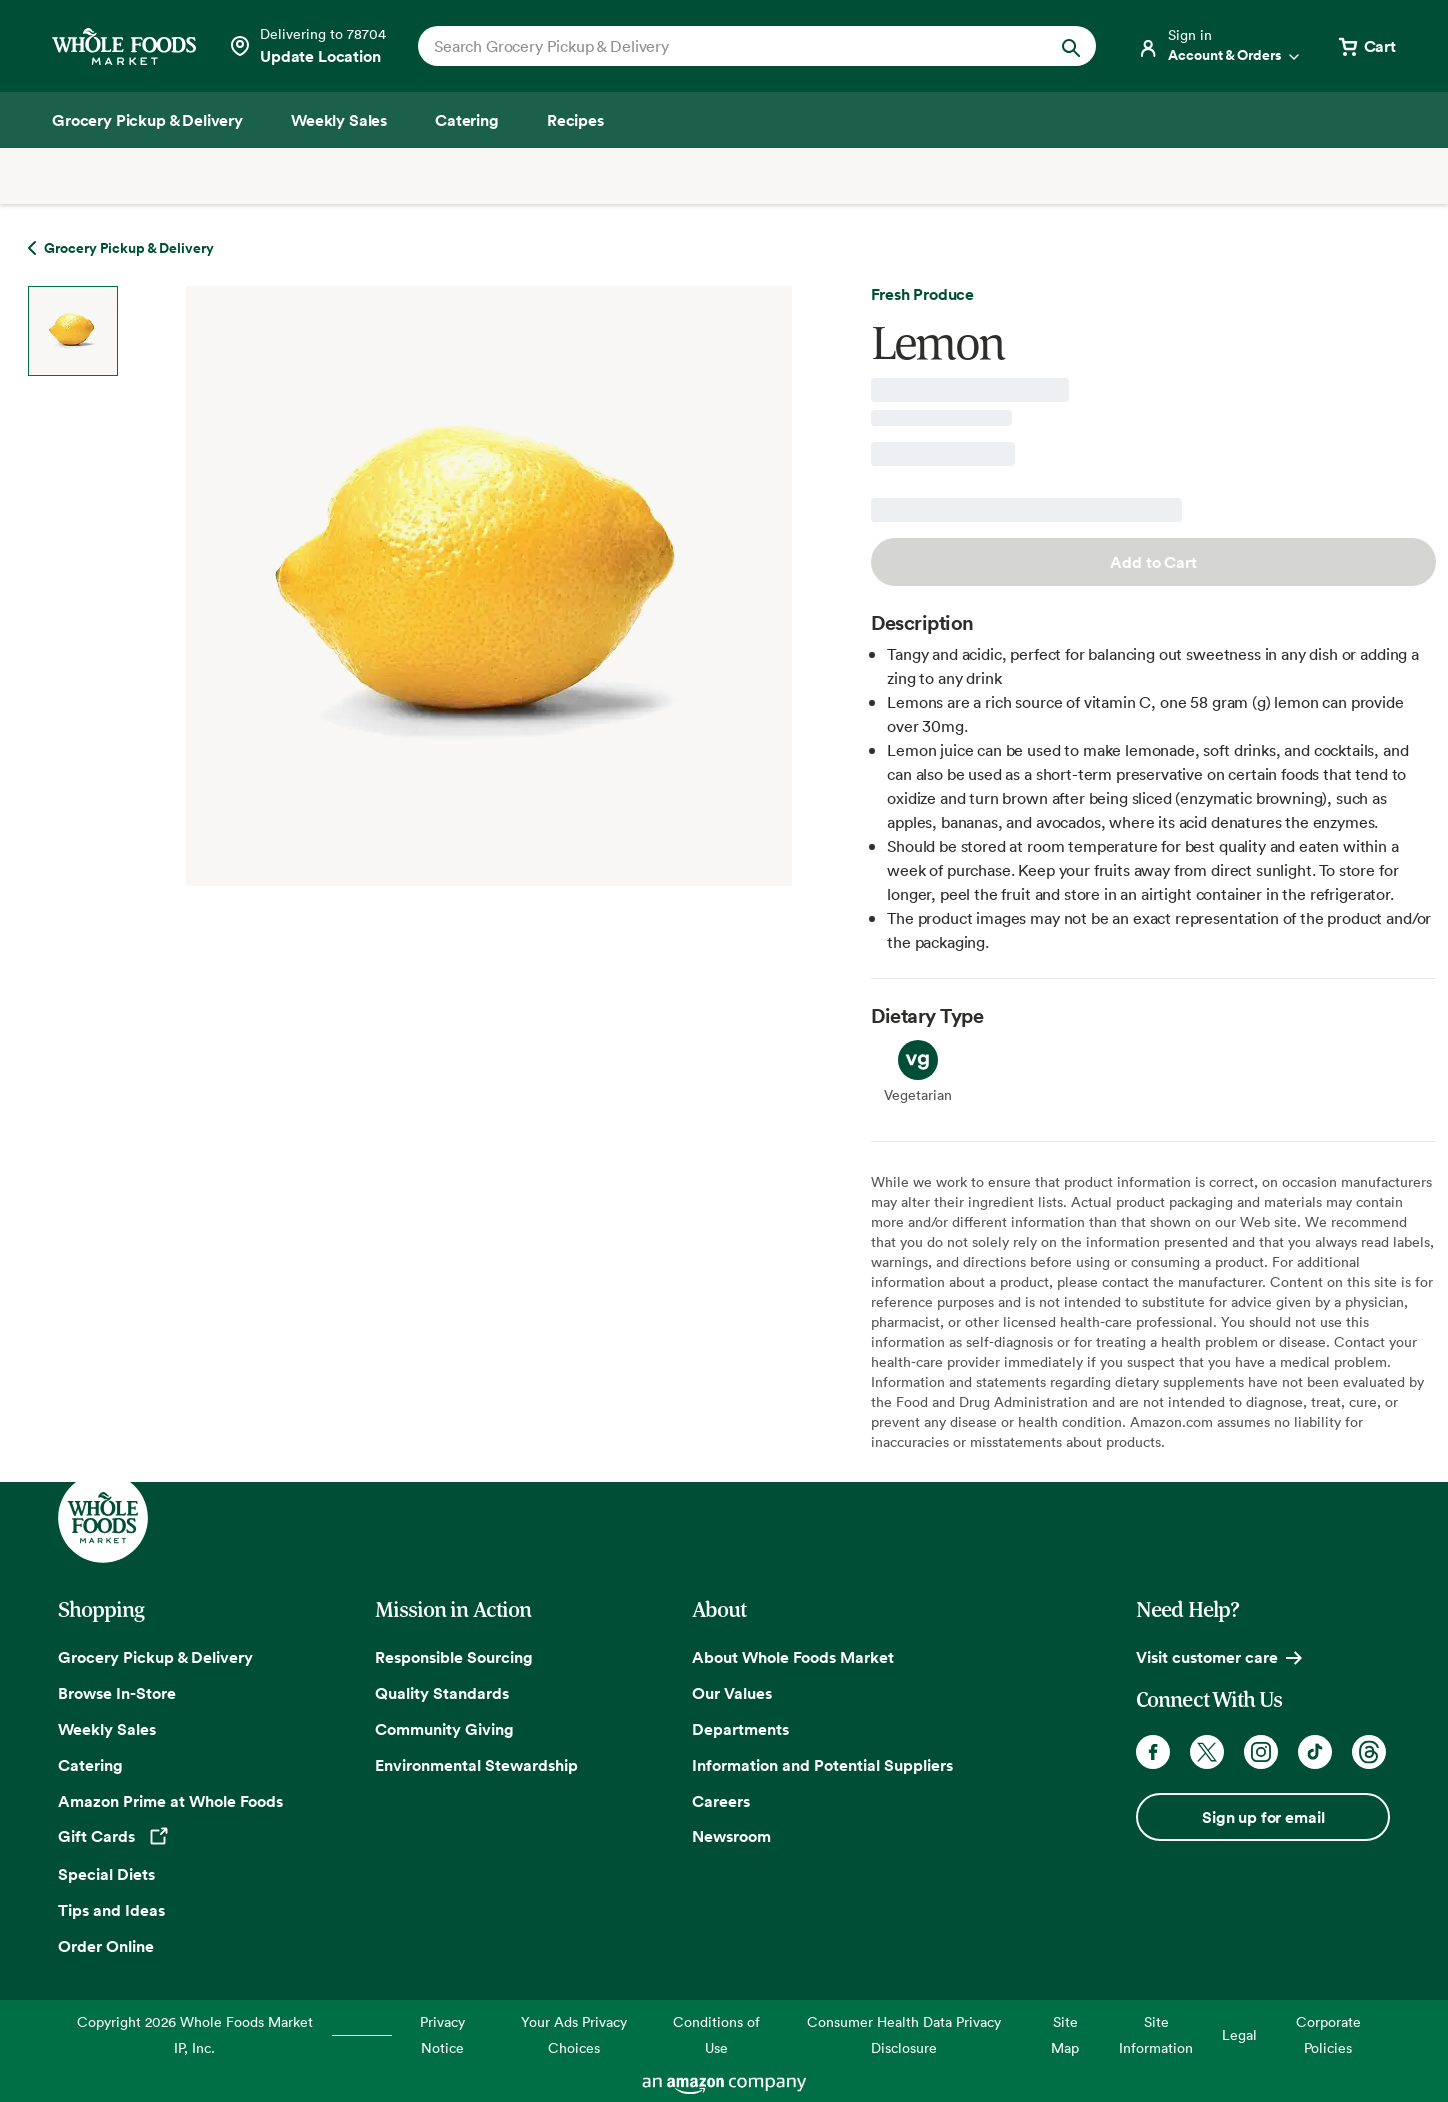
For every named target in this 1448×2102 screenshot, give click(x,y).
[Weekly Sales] (339, 120)
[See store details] (307, 46)
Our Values (732, 1693)
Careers (721, 1801)
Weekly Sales (107, 1729)
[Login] (1220, 46)
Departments (740, 1729)
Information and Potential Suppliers (822, 1765)
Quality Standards (442, 1693)
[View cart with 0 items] (1366, 46)
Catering (90, 1765)
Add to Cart (1153, 562)
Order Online (106, 1946)
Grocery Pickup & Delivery (155, 1657)
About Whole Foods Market (793, 1657)
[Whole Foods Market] (124, 46)
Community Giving (444, 1729)
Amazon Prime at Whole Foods (170, 1801)
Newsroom (731, 1836)
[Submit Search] (1071, 46)
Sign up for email (1263, 1817)
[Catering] (467, 120)
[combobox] (724, 46)
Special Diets (106, 1874)
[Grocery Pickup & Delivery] (147, 120)
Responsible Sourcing (454, 1657)
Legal (1239, 2034)
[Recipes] (575, 120)
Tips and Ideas (111, 1910)
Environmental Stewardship (476, 1765)
